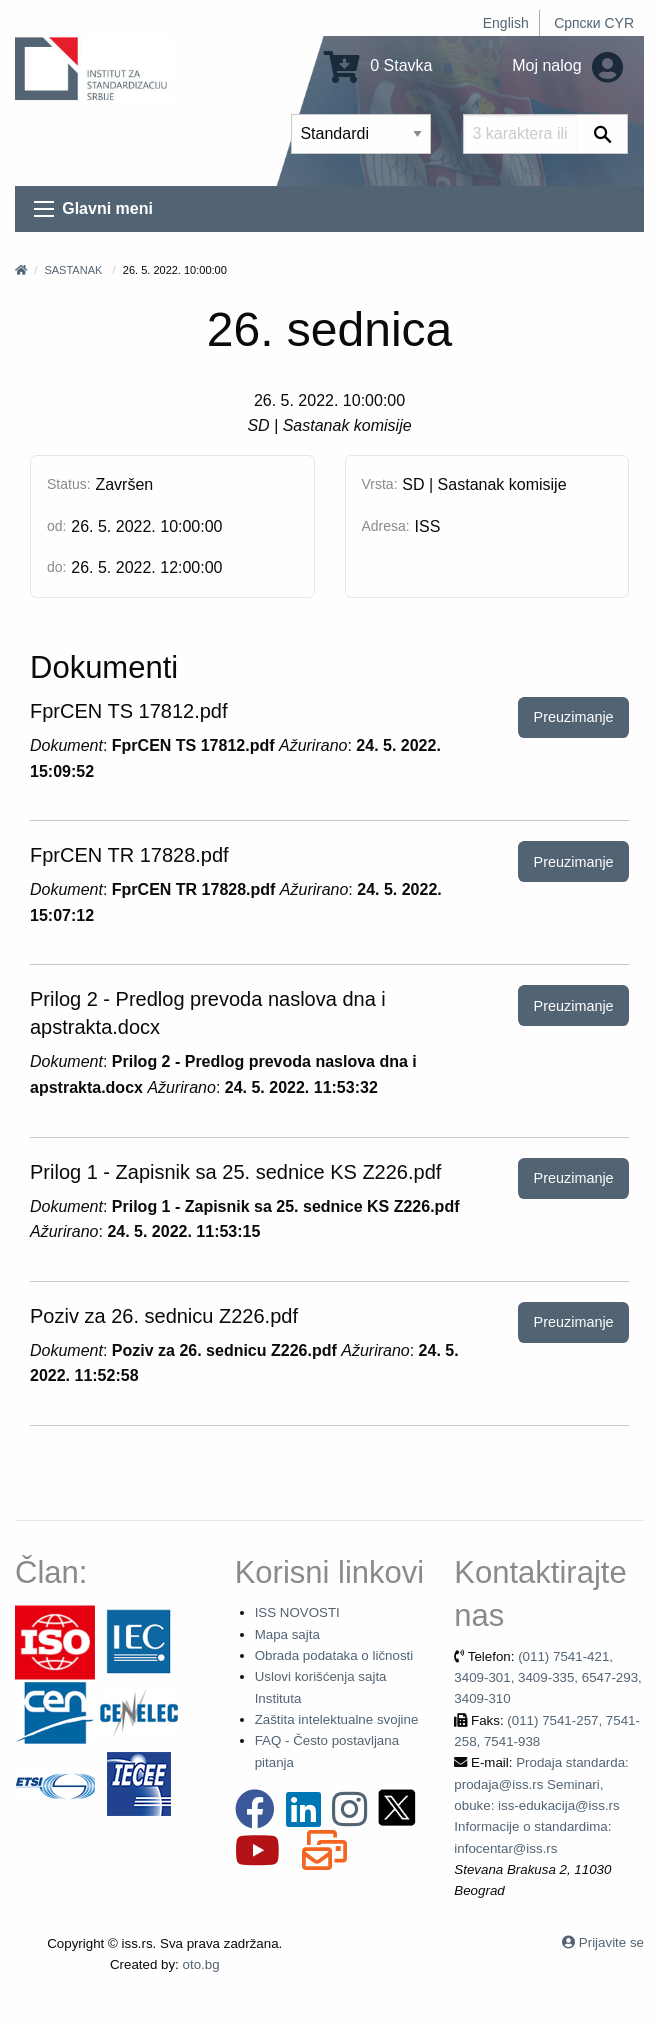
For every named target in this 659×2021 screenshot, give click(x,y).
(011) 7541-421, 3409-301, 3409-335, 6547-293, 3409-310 (548, 1678)
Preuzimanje (574, 717)
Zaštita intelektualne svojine (337, 1719)
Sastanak (73, 270)
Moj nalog (567, 65)
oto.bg (201, 1964)
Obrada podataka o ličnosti (334, 1655)
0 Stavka (378, 65)
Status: (69, 484)
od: (56, 526)
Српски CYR (594, 23)
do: (56, 567)
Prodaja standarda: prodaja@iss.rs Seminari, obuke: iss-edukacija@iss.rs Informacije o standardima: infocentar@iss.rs (541, 1805)
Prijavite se (611, 1942)
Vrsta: (380, 484)
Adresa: (386, 526)
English (506, 23)
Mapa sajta (287, 1634)
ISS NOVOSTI (297, 1612)
